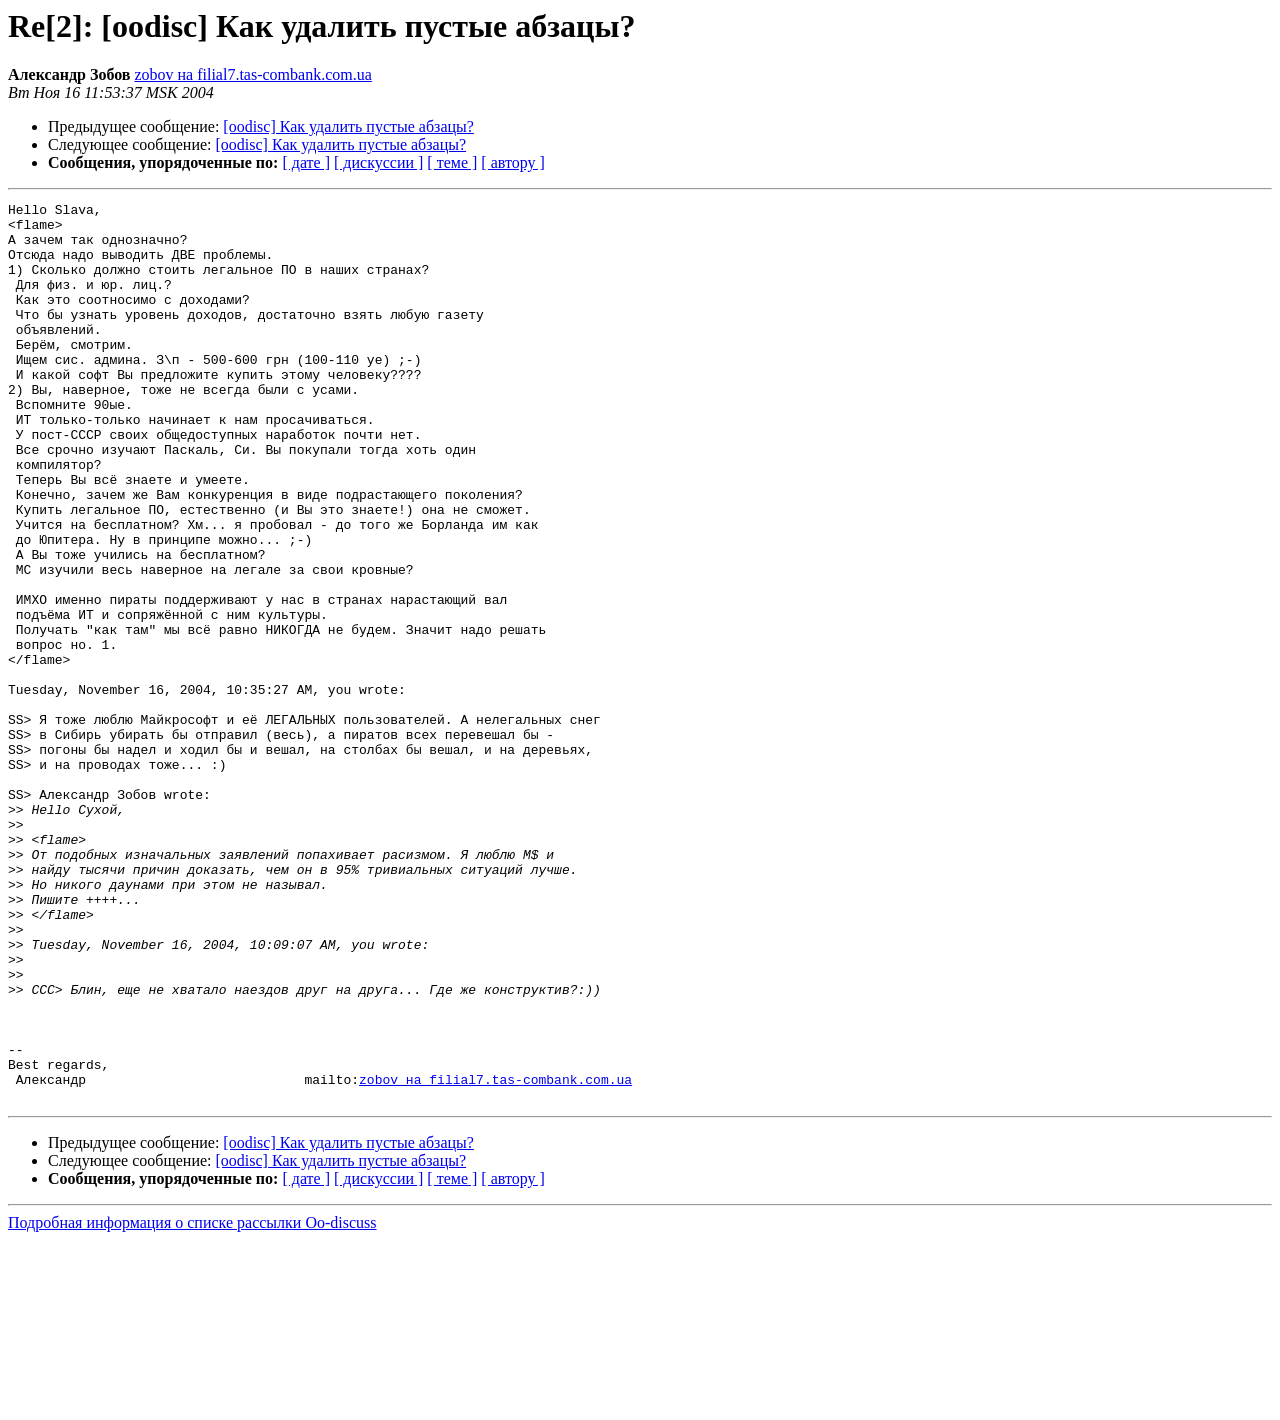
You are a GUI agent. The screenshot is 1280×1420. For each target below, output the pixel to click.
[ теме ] (452, 162)
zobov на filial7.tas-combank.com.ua (252, 74)
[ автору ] (512, 162)
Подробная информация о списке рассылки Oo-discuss (192, 1402)
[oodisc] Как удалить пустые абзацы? (348, 126)
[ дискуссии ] (378, 162)
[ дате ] (306, 162)
